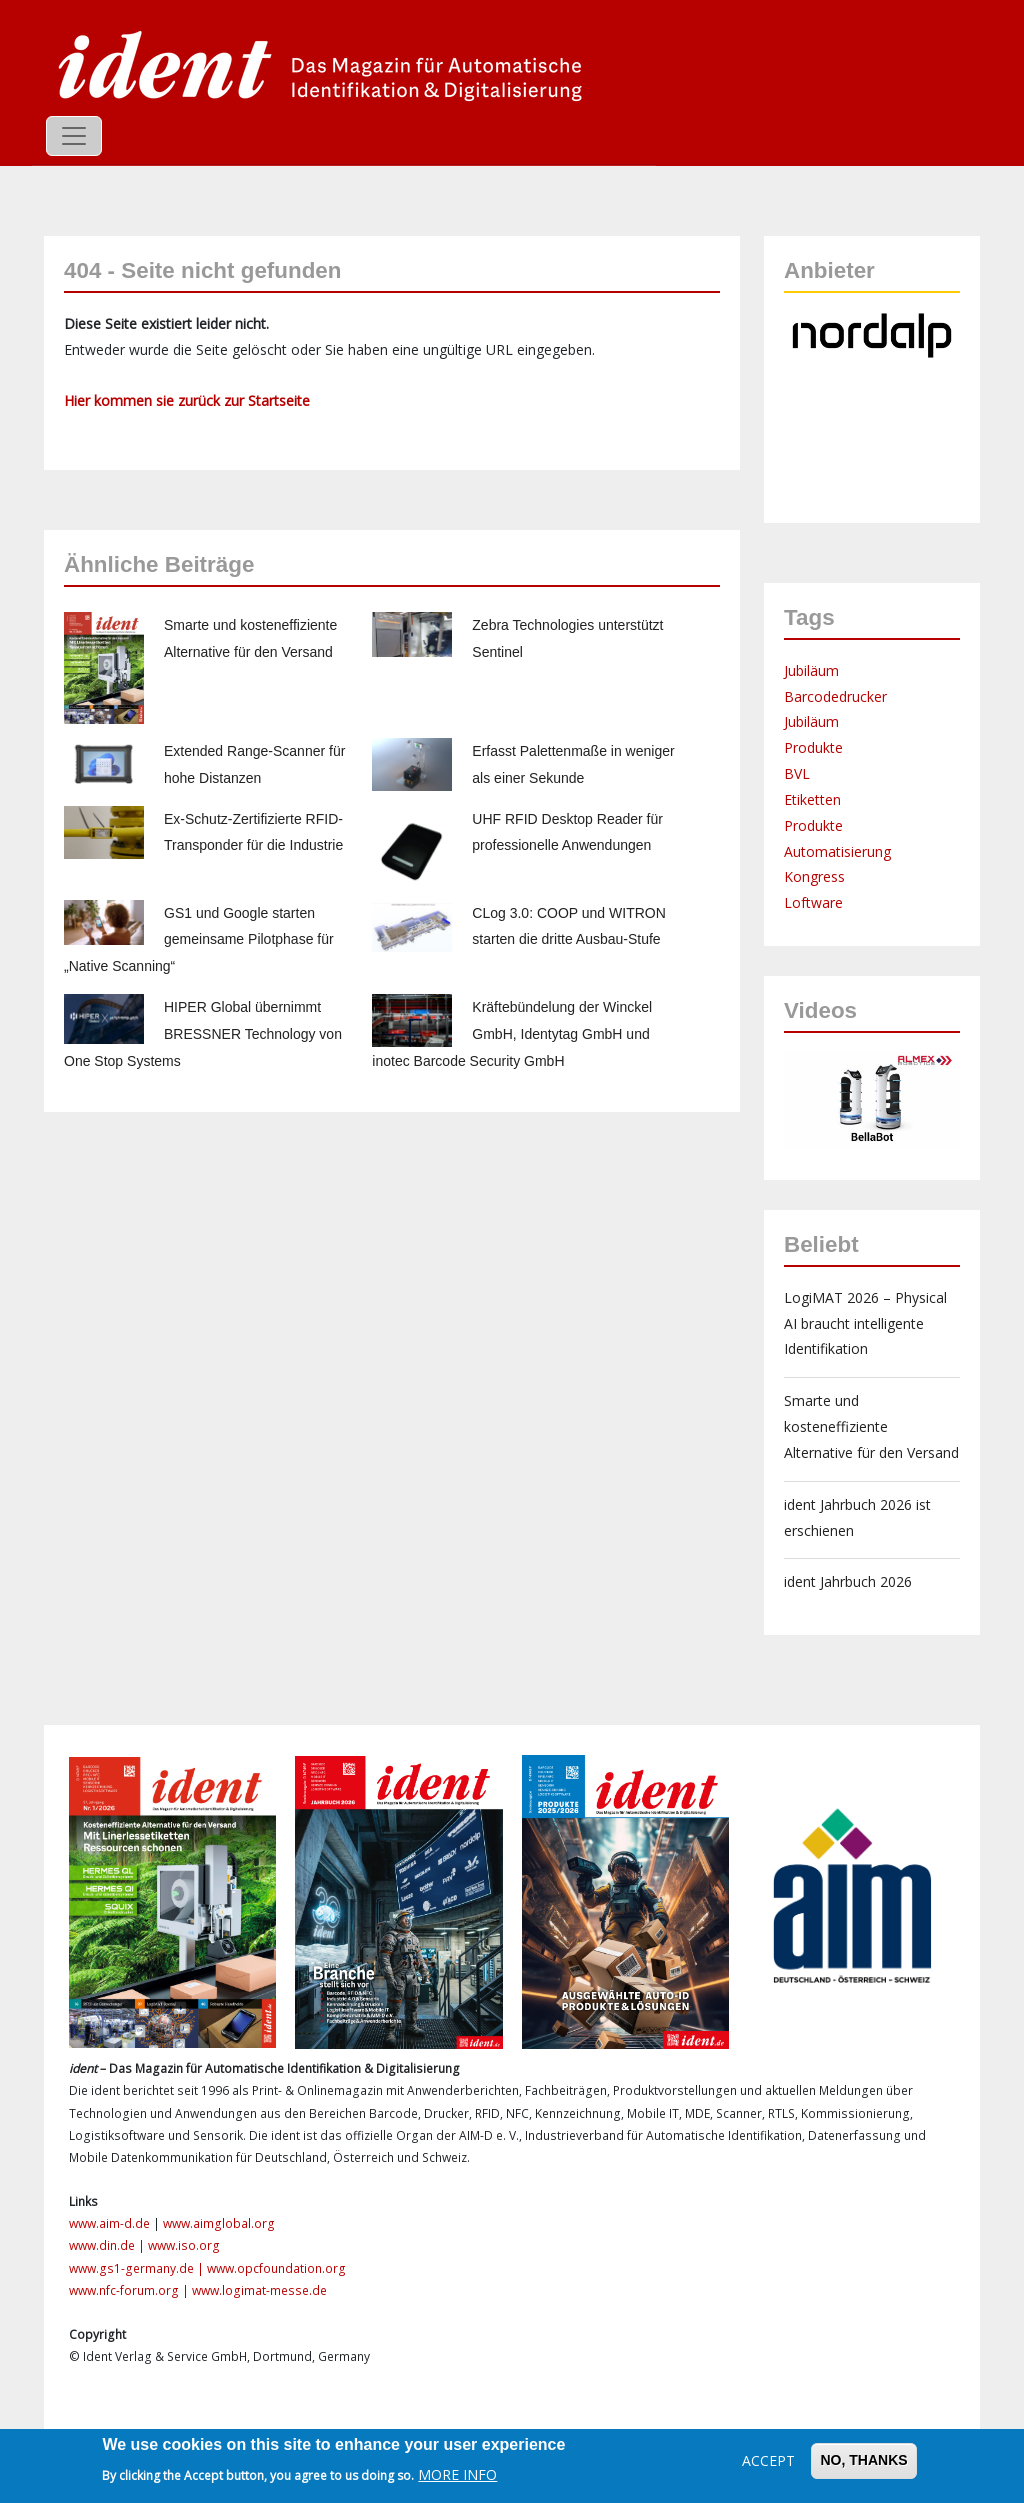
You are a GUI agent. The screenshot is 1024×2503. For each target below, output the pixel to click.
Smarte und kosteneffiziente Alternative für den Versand (871, 1426)
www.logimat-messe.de (259, 2290)
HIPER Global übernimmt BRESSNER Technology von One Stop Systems (203, 1034)
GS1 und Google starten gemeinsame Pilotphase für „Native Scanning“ (199, 940)
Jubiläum (811, 670)
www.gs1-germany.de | (138, 2268)
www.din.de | (108, 2245)
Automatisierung (837, 851)
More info (457, 2474)
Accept (768, 2460)
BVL (797, 773)
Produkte (813, 747)
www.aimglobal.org (219, 2223)
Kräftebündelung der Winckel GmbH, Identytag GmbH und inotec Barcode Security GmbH (512, 1034)
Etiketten (812, 799)
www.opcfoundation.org (276, 2268)
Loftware (813, 902)
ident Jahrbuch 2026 (848, 1581)
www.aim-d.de (109, 2223)
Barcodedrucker (835, 696)
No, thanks (863, 2460)
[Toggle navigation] (74, 136)
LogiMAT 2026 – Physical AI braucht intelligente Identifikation (865, 1323)
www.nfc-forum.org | (130, 2290)
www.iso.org (184, 2245)
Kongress (814, 876)
